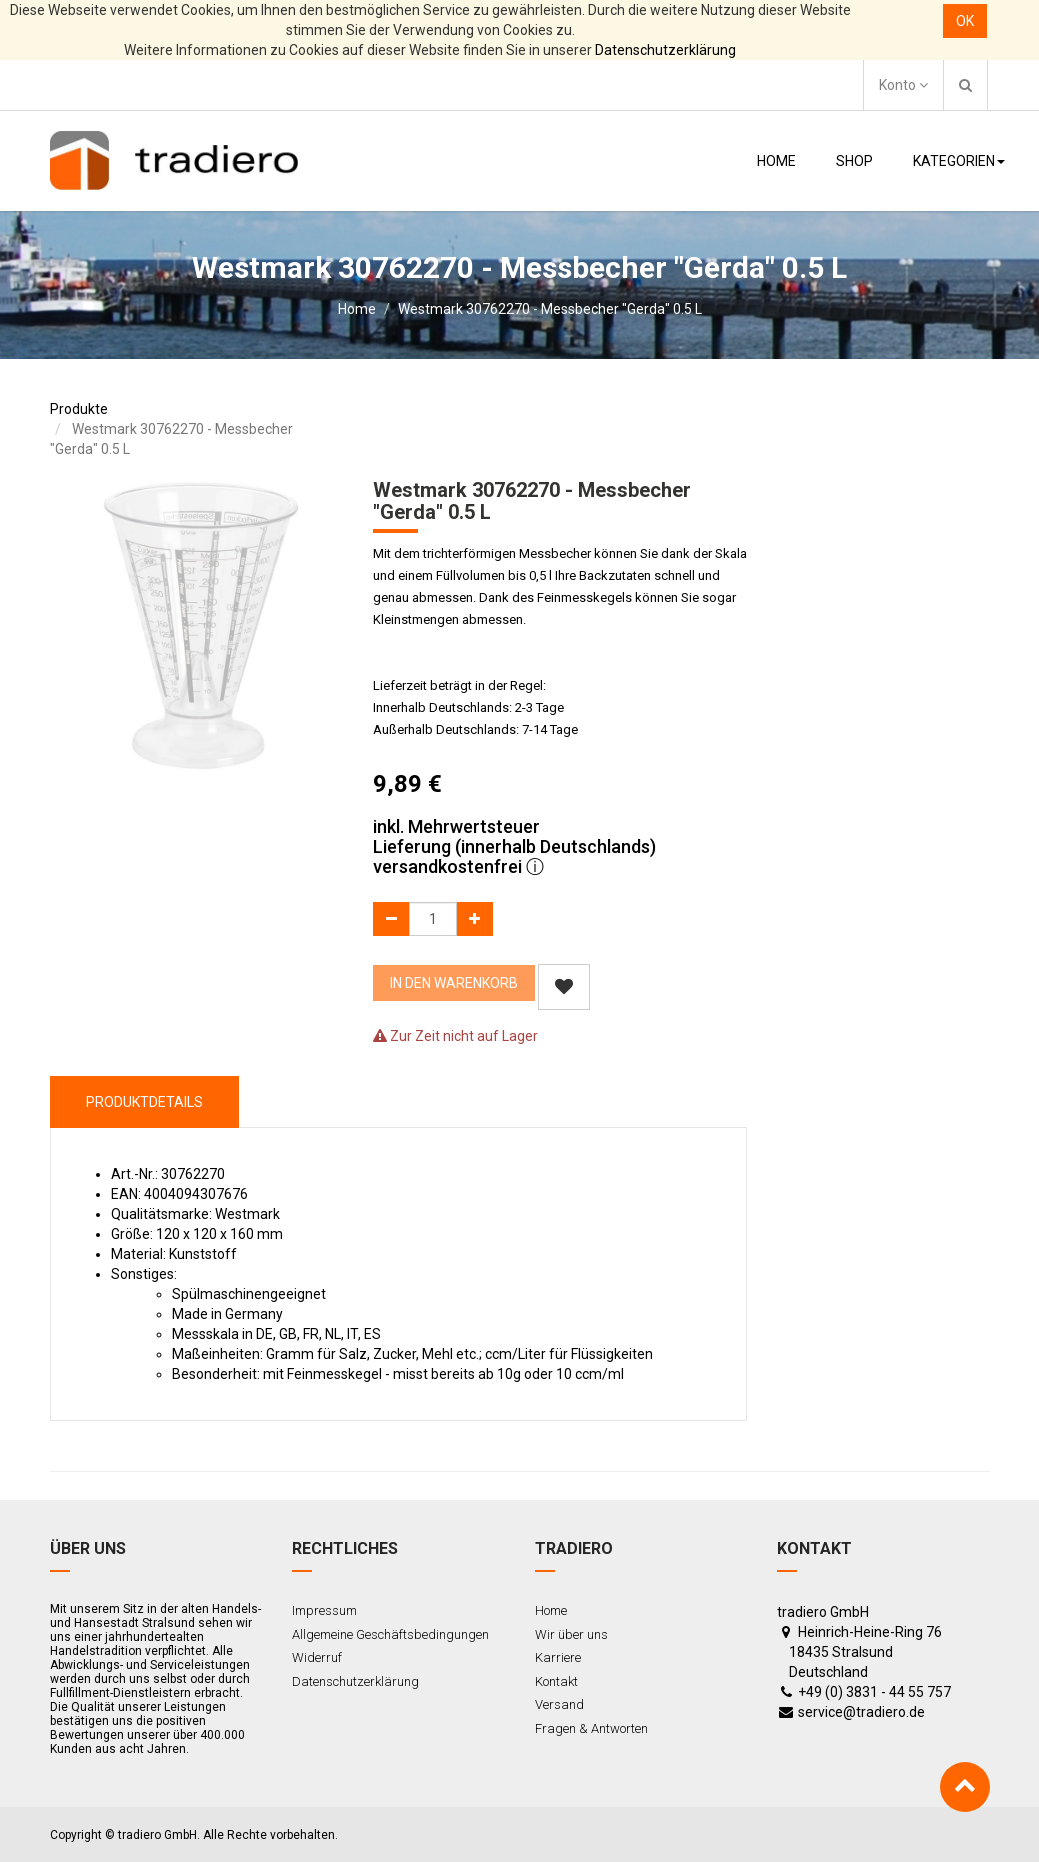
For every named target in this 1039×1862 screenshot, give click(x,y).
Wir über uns (571, 1634)
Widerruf (317, 1657)
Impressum (324, 1610)
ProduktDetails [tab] (144, 1102)
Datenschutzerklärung (665, 50)
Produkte (79, 409)
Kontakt (556, 1681)
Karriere (558, 1657)
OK (965, 21)
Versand (559, 1704)
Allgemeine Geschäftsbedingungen (390, 1634)
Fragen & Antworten (591, 1728)
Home (357, 309)
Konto (903, 85)
